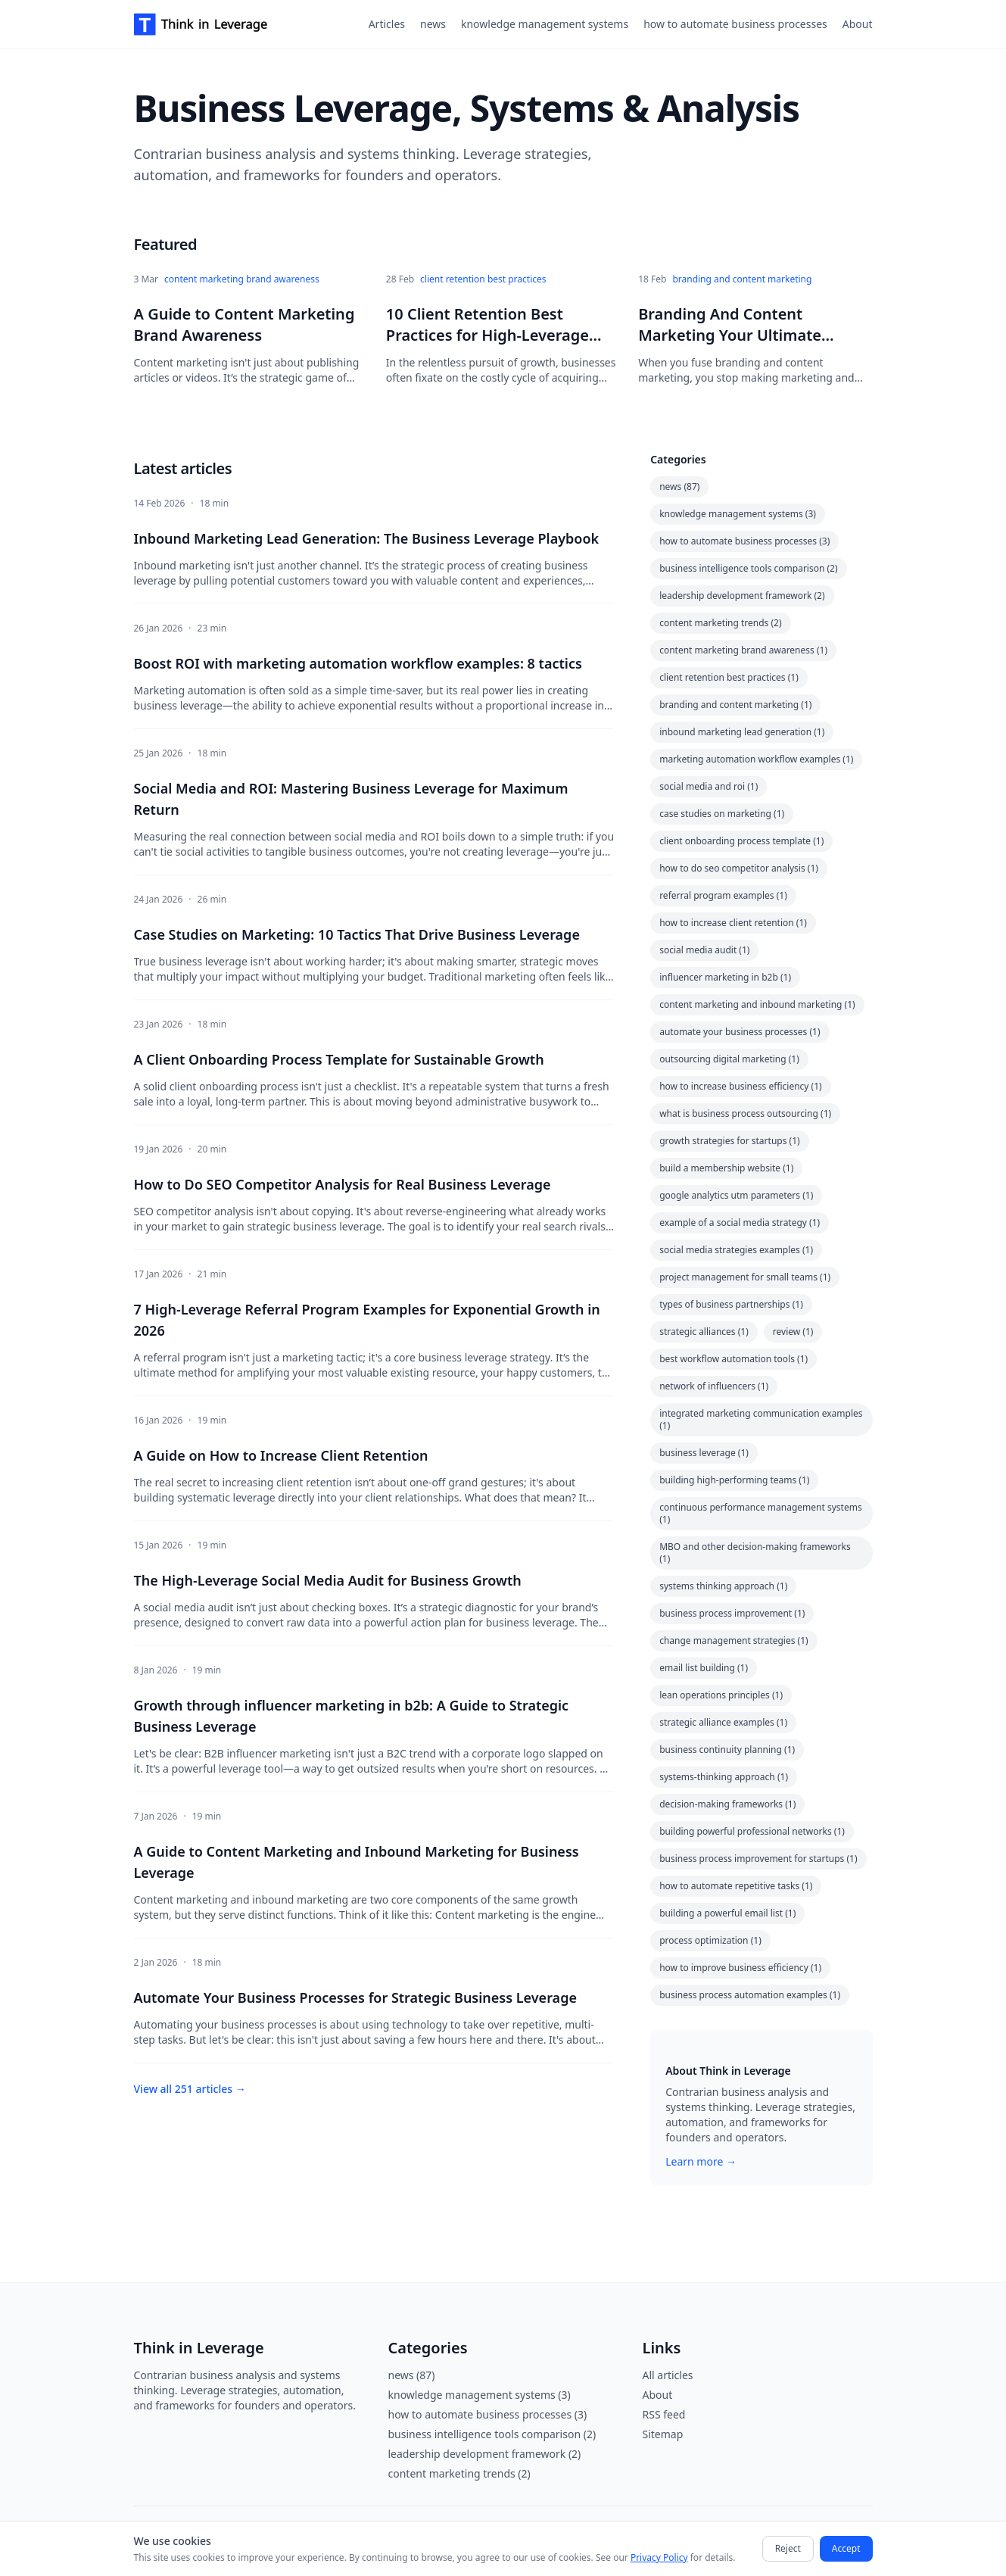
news (433, 24)
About (857, 24)
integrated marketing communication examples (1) (760, 1419)
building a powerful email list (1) (727, 1913)
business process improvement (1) (732, 1613)
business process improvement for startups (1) (758, 1858)
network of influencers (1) (713, 1386)
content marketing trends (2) (720, 622)
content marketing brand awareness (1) (743, 650)
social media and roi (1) (708, 786)
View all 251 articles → (190, 2089)
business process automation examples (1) (749, 1994)
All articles (668, 2375)
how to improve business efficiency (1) (740, 1967)
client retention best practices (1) (729, 677)
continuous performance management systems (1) (760, 1513)
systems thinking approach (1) (723, 1586)
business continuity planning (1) (727, 1749)
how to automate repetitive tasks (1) (735, 1885)
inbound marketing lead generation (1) (741, 731)
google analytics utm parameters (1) (736, 1195)
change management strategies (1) (733, 1640)
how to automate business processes (735, 24)
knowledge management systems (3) (737, 513)
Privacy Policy (659, 2557)
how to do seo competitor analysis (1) (738, 868)
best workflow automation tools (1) (733, 1358)
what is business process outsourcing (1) (745, 1113)
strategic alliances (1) (704, 1331)
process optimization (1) (710, 1940)
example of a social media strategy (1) (739, 1222)
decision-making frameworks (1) (727, 1804)
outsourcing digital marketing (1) (729, 1059)
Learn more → (701, 2161)
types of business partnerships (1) (731, 1304)
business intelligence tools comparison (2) (748, 568)
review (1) (793, 1331)
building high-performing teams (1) (734, 1480)
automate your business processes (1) (739, 1031)
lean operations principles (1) (721, 1695)
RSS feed (664, 2414)
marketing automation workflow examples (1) (756, 759)
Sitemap (663, 2434)
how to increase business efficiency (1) (740, 1086)
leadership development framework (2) (741, 595)
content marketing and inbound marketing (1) (757, 1004)
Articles (387, 24)
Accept (846, 2548)
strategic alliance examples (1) (723, 1722)
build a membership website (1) (726, 1168)
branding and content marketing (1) (735, 704)
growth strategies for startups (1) (729, 1140)
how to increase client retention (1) (733, 922)
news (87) (679, 486)
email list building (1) (703, 1667)
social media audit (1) (704, 949)
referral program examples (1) (723, 895)
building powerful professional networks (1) (752, 1831)
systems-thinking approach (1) (723, 1776)
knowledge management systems (544, 24)
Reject (788, 2548)
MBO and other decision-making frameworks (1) (755, 1552)
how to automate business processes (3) (744, 541)
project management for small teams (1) (744, 1277)
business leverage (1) (704, 1452)
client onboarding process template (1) (741, 840)
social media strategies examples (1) (736, 1249)
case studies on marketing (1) (721, 813)
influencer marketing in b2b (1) (725, 977)
